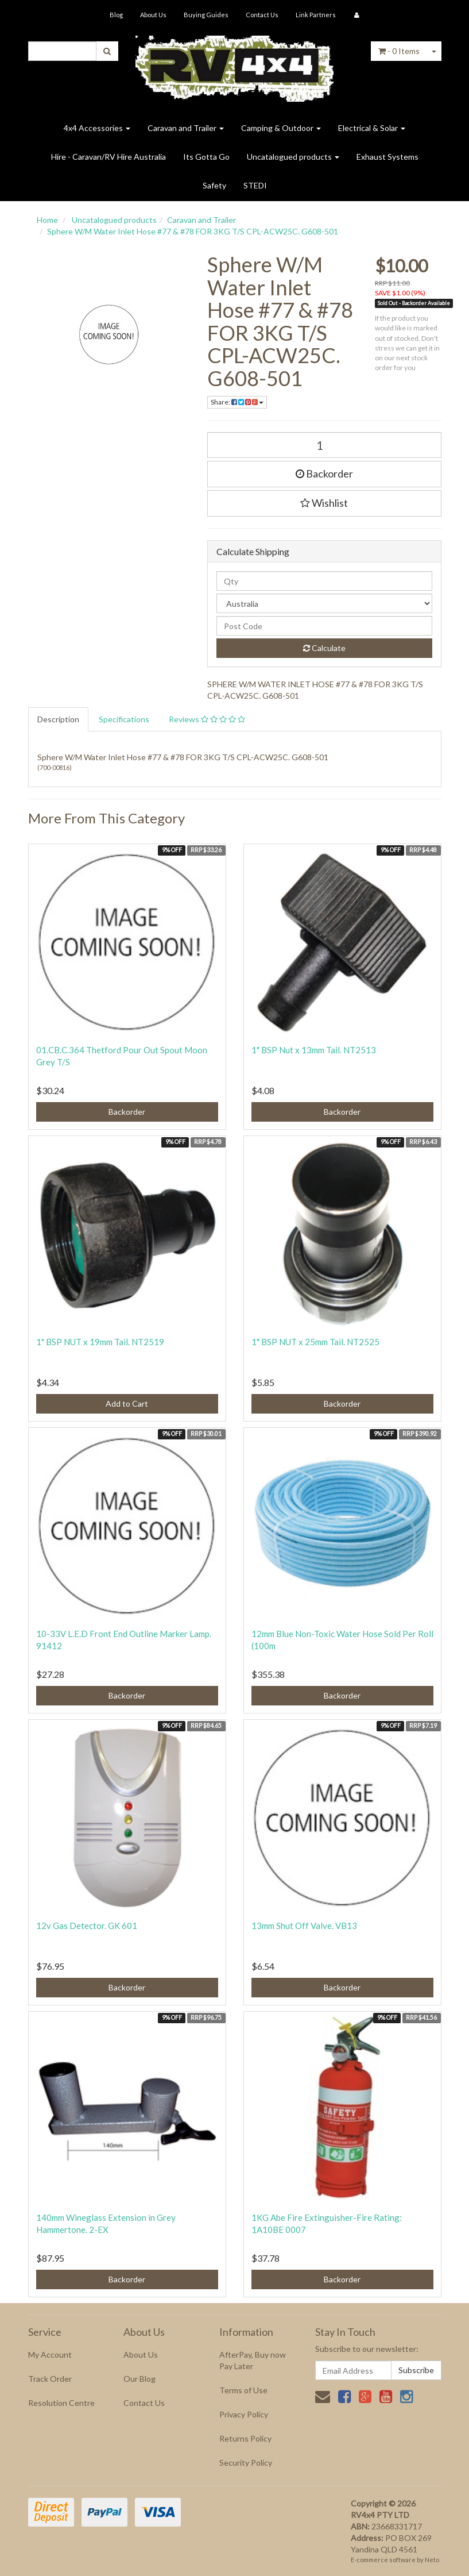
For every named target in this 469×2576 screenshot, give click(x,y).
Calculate (324, 648)
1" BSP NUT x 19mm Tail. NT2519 (100, 1342)
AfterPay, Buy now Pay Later (252, 2360)
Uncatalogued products (293, 156)
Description (58, 719)
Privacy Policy (243, 2414)
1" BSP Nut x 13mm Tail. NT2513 (313, 1050)
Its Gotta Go (206, 156)
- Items (399, 51)
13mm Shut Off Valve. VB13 (304, 1925)
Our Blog (139, 2379)
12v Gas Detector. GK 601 (86, 1925)
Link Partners (316, 14)
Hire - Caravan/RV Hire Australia (108, 156)
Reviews (207, 719)
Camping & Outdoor (281, 128)
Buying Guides (206, 14)
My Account (50, 2354)
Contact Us (262, 14)
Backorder (324, 473)
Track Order (50, 2379)
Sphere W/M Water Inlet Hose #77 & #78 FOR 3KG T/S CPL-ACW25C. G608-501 (192, 231)
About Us (153, 14)
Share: (237, 402)
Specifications (124, 719)
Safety (214, 185)
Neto (432, 2559)
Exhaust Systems (387, 156)
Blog (116, 14)
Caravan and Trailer (186, 128)
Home (47, 220)
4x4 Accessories (97, 128)
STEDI (255, 185)
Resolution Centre (61, 2403)
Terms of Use (243, 2390)
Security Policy (245, 2462)
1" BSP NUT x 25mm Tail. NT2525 (315, 1342)
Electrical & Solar (371, 128)
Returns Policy (245, 2438)
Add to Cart (127, 1403)
